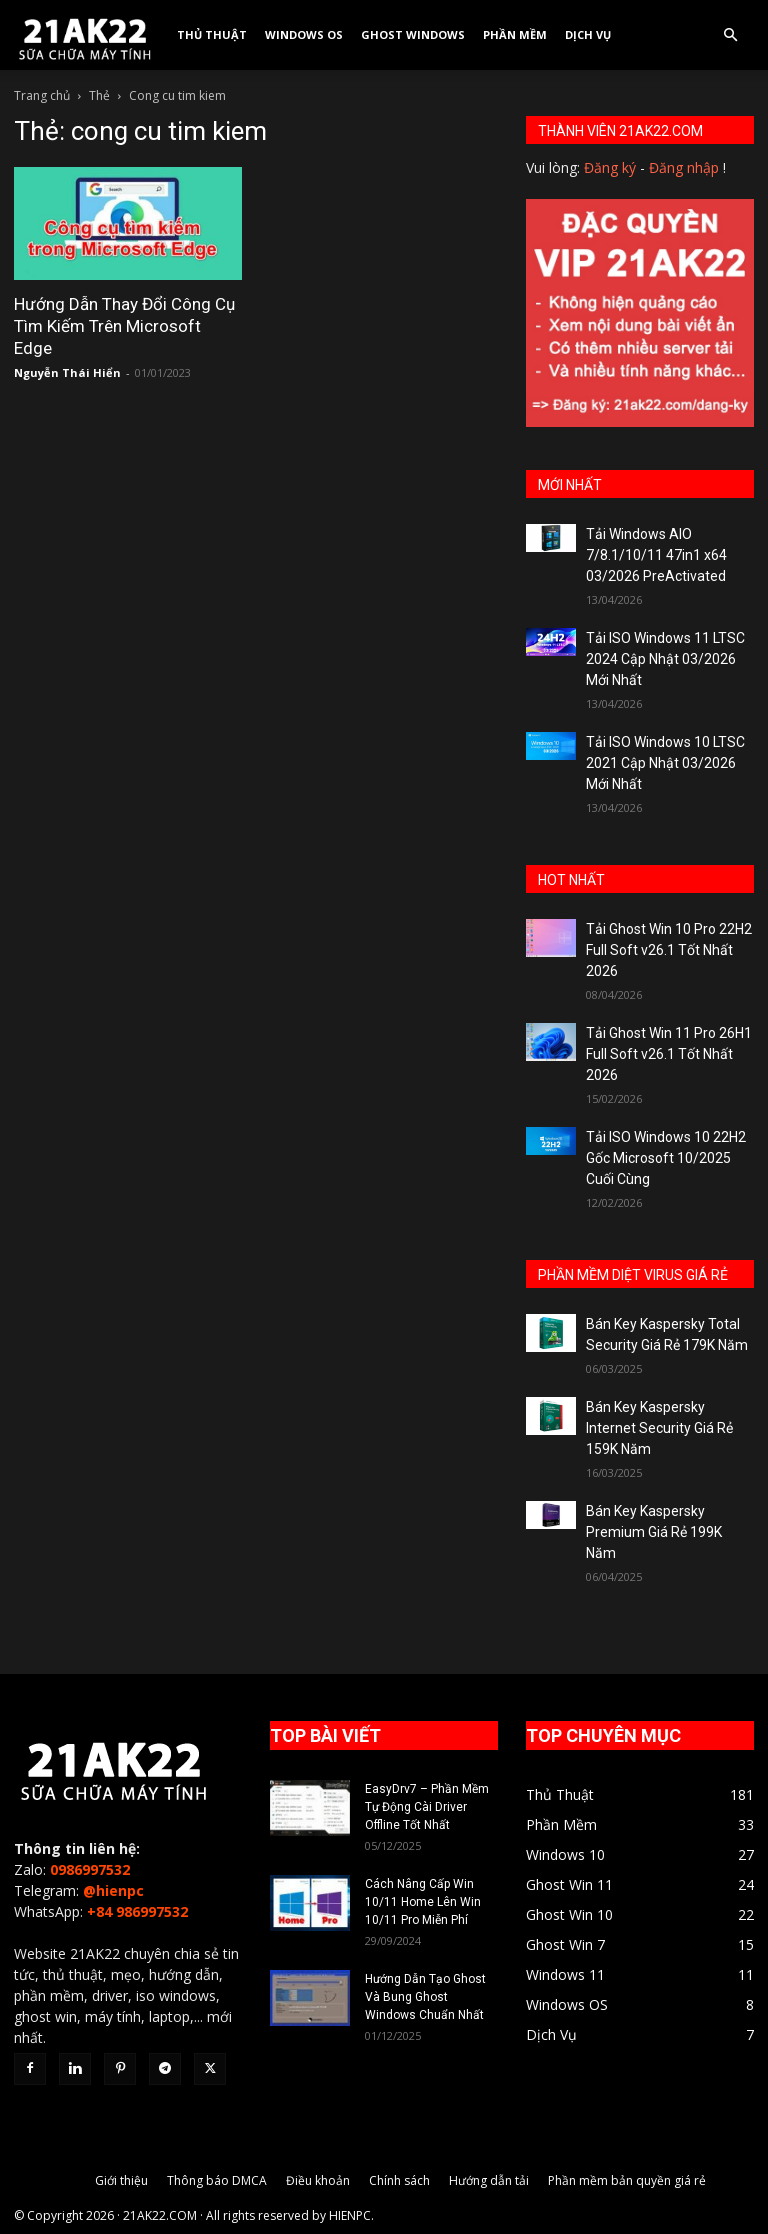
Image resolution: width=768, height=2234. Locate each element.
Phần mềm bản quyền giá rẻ (627, 2180)
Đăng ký (610, 167)
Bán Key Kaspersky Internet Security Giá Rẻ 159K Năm (659, 1428)
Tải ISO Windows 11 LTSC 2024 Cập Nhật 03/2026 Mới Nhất (665, 659)
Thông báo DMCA (217, 2180)
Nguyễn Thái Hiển (67, 372)
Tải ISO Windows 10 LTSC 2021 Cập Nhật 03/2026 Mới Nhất (665, 763)
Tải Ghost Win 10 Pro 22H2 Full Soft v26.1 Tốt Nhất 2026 (669, 950)
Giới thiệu (121, 2180)
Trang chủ (42, 95)
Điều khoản (318, 2180)
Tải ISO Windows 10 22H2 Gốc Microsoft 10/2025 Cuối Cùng (666, 1158)
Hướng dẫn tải (489, 2180)
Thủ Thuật (212, 34)
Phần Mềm (515, 34)
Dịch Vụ (588, 34)
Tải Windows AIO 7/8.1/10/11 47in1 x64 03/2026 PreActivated (656, 555)
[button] (730, 35)
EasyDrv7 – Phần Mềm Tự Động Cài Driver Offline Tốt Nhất (427, 1807)
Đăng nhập (684, 167)
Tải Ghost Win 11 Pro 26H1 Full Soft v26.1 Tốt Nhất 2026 (669, 1054)
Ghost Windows (413, 34)
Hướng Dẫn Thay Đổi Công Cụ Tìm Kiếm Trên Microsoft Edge (124, 326)
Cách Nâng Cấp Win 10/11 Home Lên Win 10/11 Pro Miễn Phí (423, 1902)
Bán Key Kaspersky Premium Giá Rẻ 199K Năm (654, 1532)
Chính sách (399, 2180)
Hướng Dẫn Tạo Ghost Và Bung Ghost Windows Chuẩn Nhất (425, 1997)
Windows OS (304, 34)
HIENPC (350, 2215)
